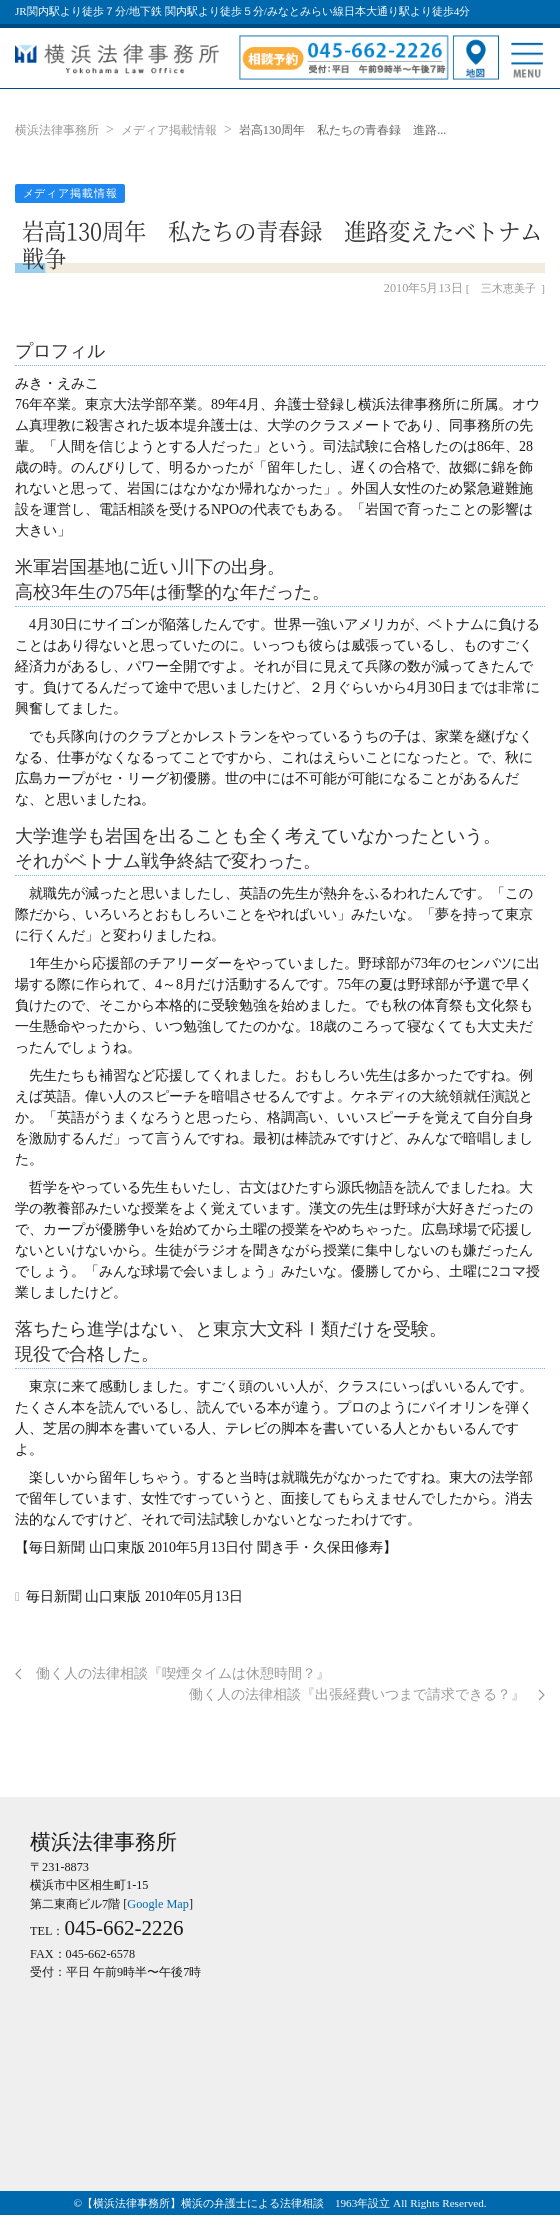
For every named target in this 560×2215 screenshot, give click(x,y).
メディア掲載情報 (169, 130)
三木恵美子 (508, 288)
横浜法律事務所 (57, 130)
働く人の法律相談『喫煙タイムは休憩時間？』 (172, 1673)
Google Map (158, 1904)
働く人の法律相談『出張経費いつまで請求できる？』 (367, 1694)
